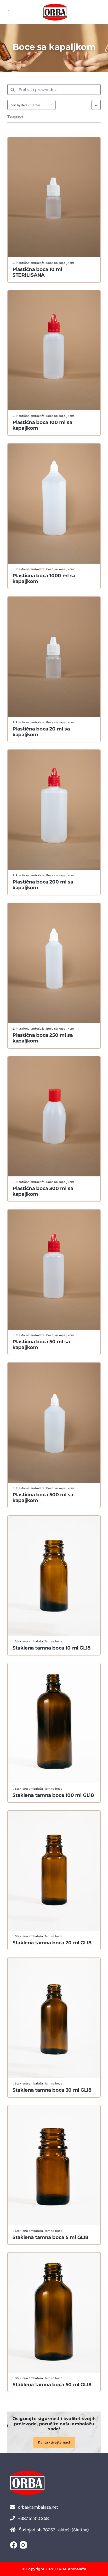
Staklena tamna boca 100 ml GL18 (53, 1795)
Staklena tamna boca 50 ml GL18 (51, 2384)
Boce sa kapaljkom (60, 262)
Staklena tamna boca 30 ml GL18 (51, 2090)
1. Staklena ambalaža (27, 1641)
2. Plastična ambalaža (28, 262)
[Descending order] (96, 105)
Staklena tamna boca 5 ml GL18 (50, 2237)
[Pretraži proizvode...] (54, 89)
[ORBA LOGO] (55, 5)
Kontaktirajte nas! (54, 2442)
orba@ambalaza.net (34, 2507)
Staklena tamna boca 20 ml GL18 (51, 1943)
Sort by (25, 105)
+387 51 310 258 (29, 2518)
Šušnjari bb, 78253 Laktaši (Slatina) (49, 2530)
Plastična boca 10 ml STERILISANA (37, 272)
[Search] (12, 89)
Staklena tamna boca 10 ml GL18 (51, 1648)
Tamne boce (53, 1641)
